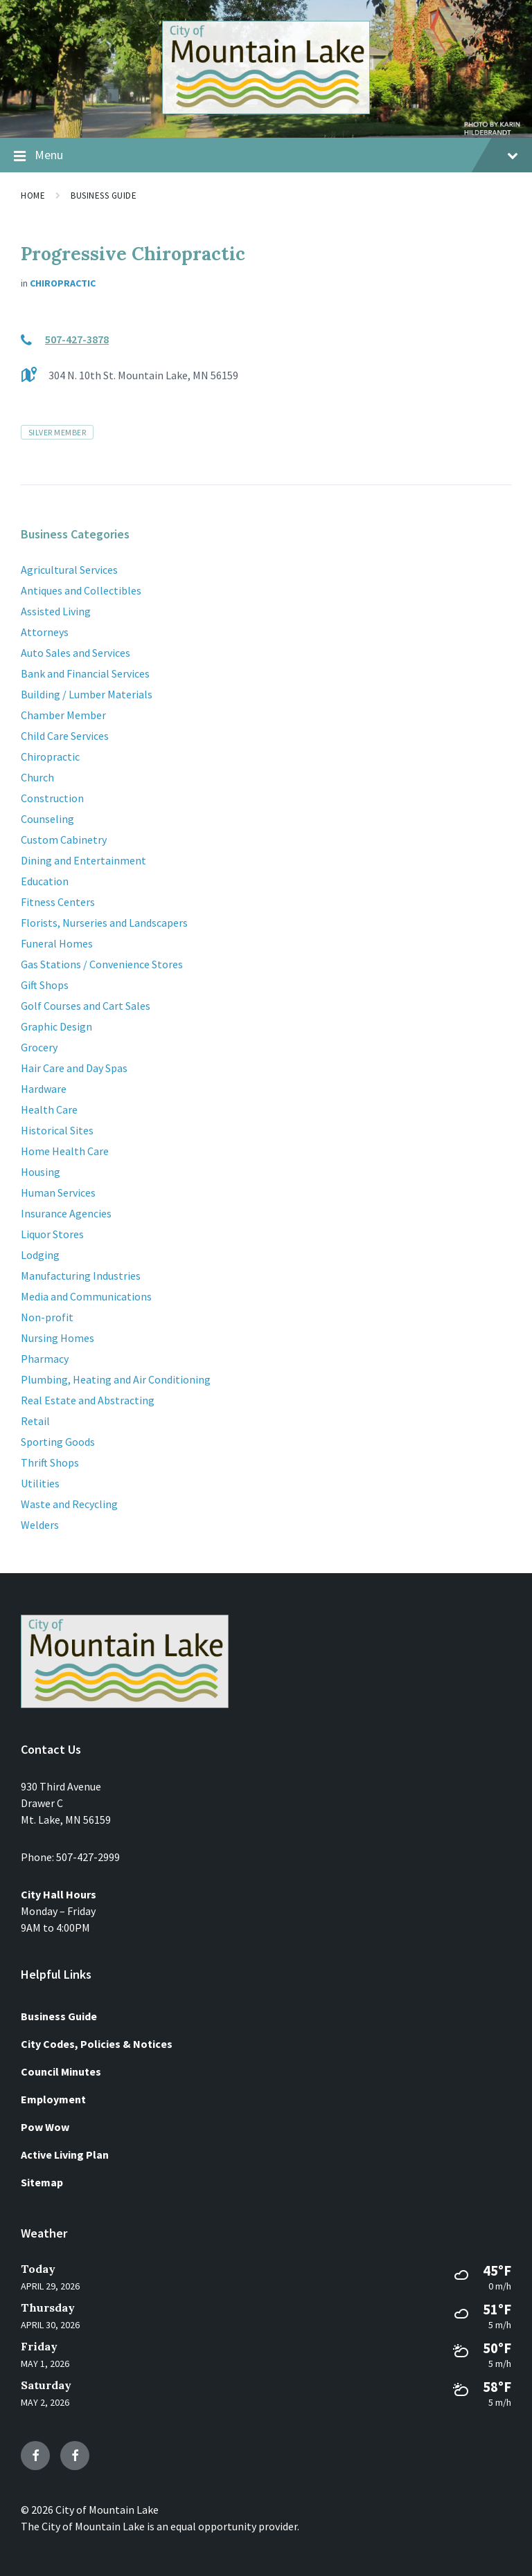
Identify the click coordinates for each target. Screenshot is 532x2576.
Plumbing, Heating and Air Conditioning (116, 1379)
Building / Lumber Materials (86, 694)
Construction (52, 798)
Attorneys (45, 632)
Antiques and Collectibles (81, 590)
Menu (266, 156)
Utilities (40, 1483)
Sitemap (42, 2182)
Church (37, 777)
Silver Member (57, 432)
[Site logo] (266, 110)
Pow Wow (45, 2127)
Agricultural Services (69, 570)
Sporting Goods (58, 1442)
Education (45, 881)
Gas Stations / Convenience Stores (102, 964)
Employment (53, 2099)
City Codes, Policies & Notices (96, 2044)
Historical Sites (57, 1130)
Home (33, 195)
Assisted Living (56, 611)
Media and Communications (86, 1296)
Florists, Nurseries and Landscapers (104, 922)
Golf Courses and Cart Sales (85, 1006)
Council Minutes (61, 2071)
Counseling (47, 819)
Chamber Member (63, 715)
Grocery (39, 1047)
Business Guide (103, 195)
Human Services (58, 1192)
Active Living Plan (65, 2154)
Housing (40, 1172)
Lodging (40, 1255)
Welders (40, 1525)
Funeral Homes (57, 943)
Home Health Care (65, 1151)
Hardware (43, 1089)
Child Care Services (65, 736)
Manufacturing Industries (81, 1275)
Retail (35, 1421)
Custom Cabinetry (64, 839)
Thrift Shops (50, 1462)
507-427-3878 (77, 339)
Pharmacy (45, 1359)
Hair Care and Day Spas (74, 1068)
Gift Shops (45, 985)
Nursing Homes (57, 1338)
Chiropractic (63, 283)
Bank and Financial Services (85, 673)
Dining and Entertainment (83, 860)
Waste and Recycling (69, 1504)
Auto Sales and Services (75, 653)
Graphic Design (56, 1026)
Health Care (49, 1109)
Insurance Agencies (66, 1213)
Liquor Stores (52, 1234)
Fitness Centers (58, 902)
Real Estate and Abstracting (87, 1400)
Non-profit (47, 1317)
